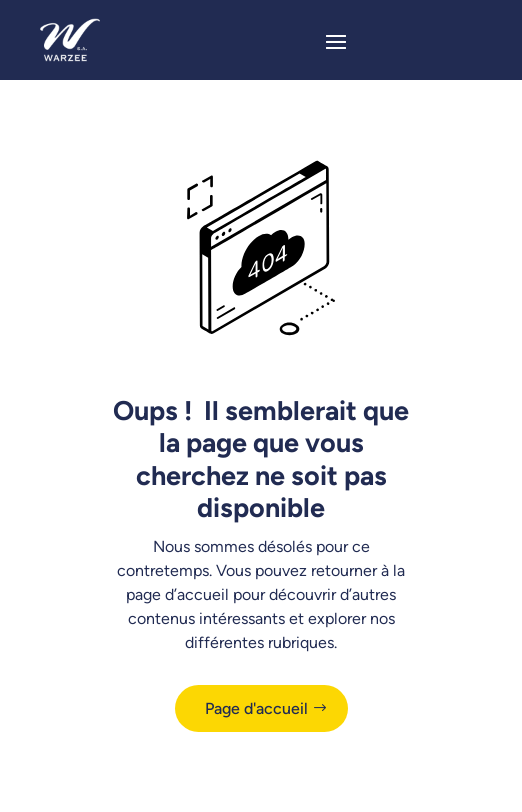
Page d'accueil (256, 708)
